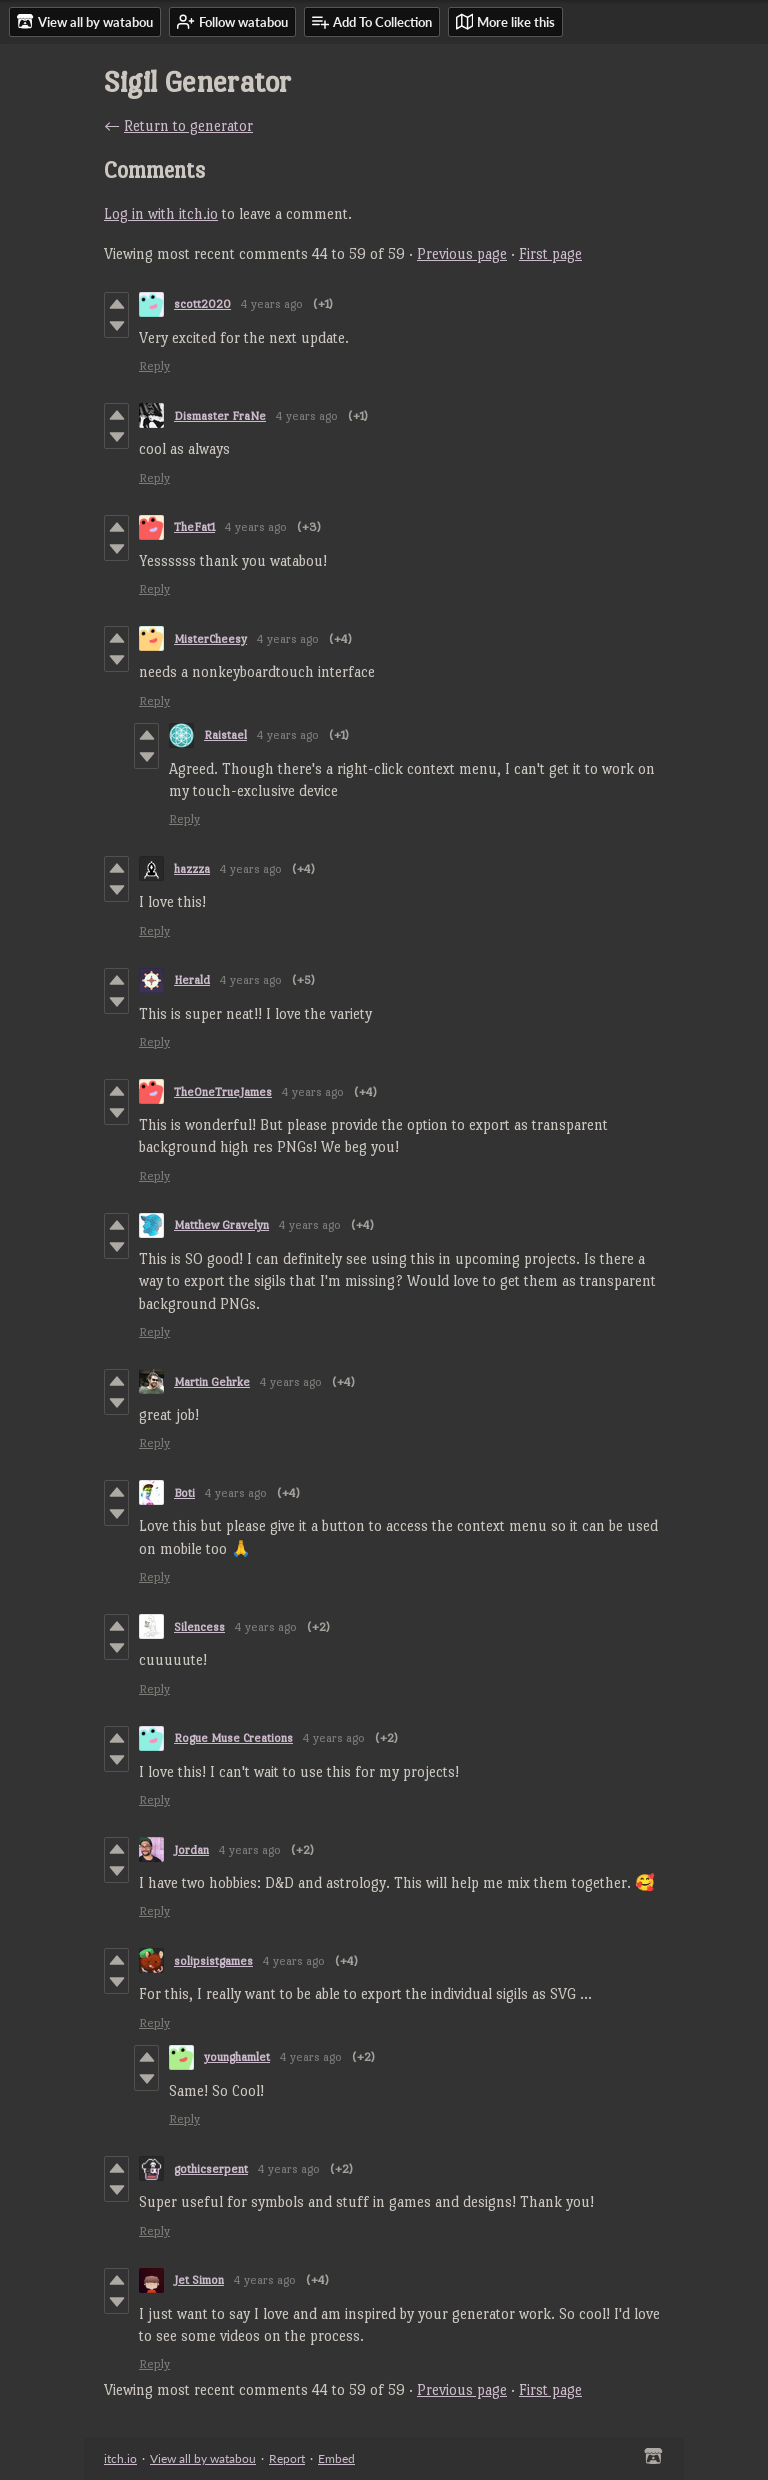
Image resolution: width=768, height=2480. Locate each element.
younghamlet (237, 2057)
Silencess (199, 1627)
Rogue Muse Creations (233, 1738)
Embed (336, 2458)
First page (550, 253)
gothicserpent (211, 2169)
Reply (154, 366)
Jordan (191, 1850)
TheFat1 (194, 527)
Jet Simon (199, 2280)
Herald (192, 980)
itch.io (120, 2458)
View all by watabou (203, 2458)
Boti (184, 1493)
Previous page (462, 253)
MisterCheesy (210, 639)
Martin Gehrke (212, 1382)
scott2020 (202, 304)
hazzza (192, 869)
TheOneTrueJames (223, 1092)
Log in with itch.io (161, 213)
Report (287, 2458)
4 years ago (272, 304)
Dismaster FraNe (220, 416)
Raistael (225, 735)
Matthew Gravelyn (221, 1225)
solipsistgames (213, 1961)
